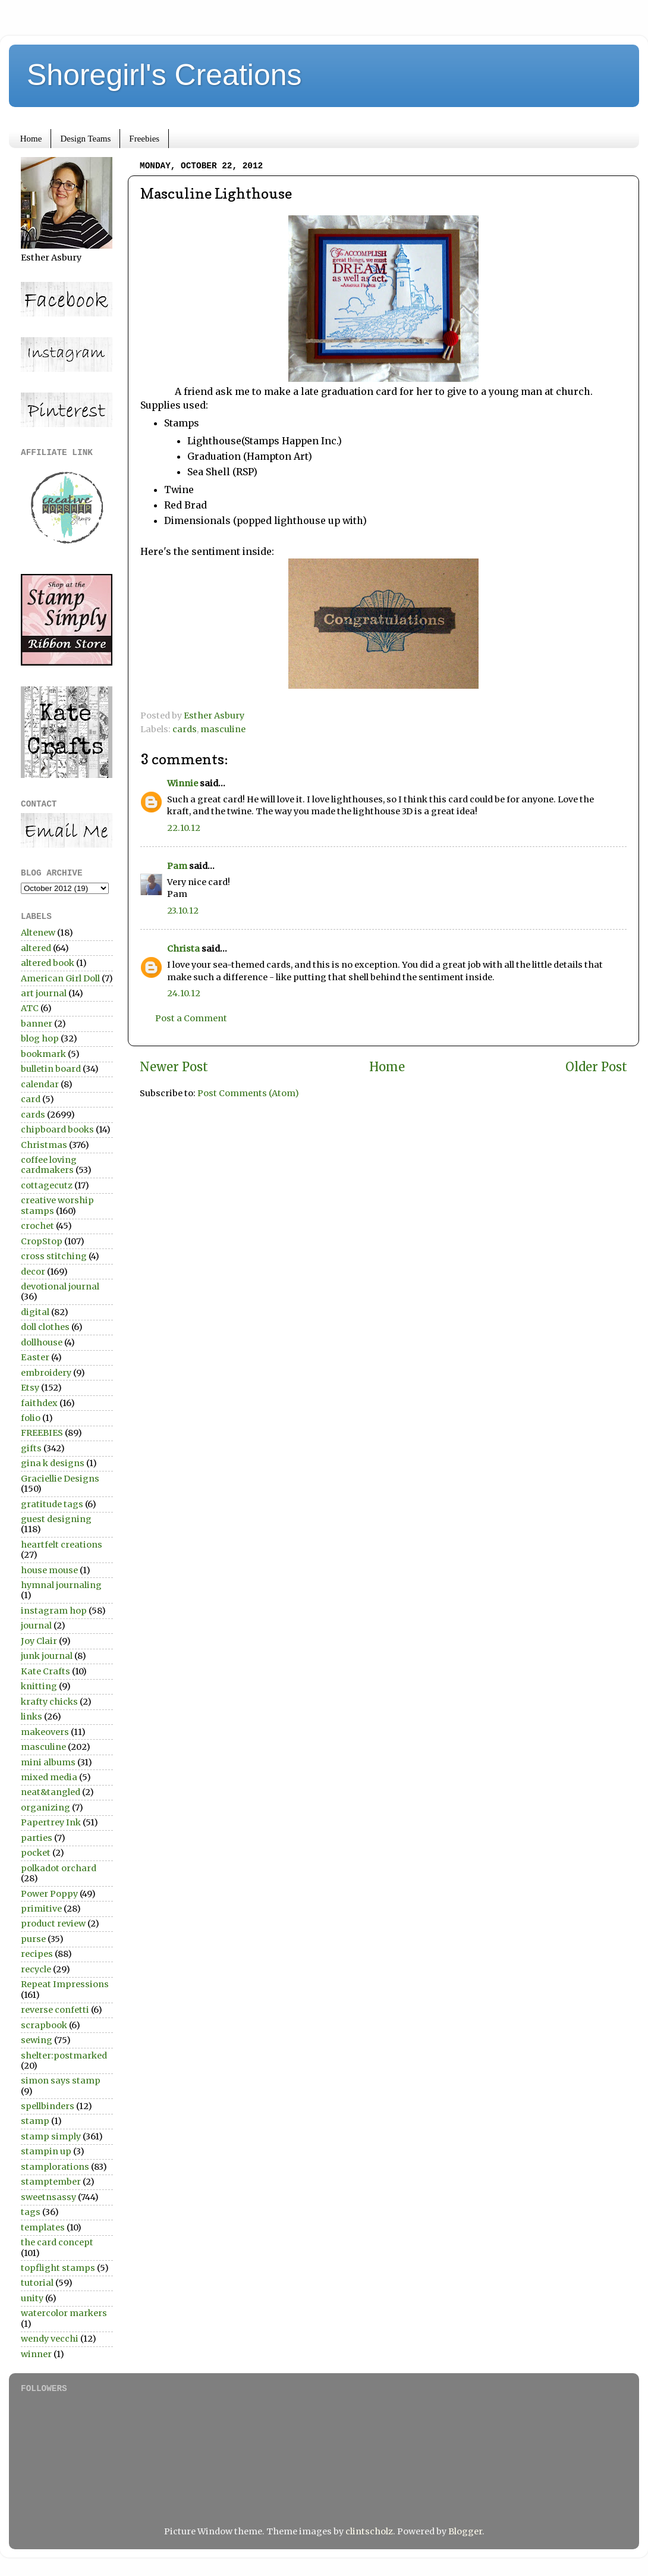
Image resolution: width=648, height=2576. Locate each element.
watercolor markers (64, 2313)
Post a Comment (191, 1018)
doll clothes (45, 1327)
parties (36, 1838)
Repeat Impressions (65, 1984)
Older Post (596, 1067)
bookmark (43, 1054)
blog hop (40, 1038)
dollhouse (41, 1342)
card (30, 1099)
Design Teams (85, 138)
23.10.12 (183, 910)
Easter (35, 1357)
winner (36, 2354)
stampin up (46, 2151)
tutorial (37, 2282)
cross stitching (54, 1256)
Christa (183, 948)
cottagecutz (47, 1185)
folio (30, 1418)
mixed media (49, 1777)
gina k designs (52, 1463)
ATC (30, 1008)
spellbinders (47, 2106)
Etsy (30, 1387)
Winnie (182, 783)
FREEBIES (42, 1432)
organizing (45, 1807)
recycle (36, 1969)
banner (36, 1023)
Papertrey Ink (51, 1822)
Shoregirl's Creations (164, 75)
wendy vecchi (49, 2338)
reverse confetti (55, 2009)
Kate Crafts (45, 1671)
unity (32, 2298)
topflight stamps (58, 2268)
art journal (44, 993)
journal (36, 1625)
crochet (37, 1225)
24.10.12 (183, 993)
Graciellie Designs (60, 1478)
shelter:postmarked (64, 2055)
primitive (41, 1908)
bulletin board (51, 1068)
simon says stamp (60, 2080)
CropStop (41, 1241)
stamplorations (55, 2166)
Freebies (144, 138)
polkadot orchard (58, 1868)
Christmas (44, 1145)
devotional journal (60, 1286)
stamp (35, 2121)
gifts (31, 1448)
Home (31, 138)
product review (53, 1923)
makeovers (45, 1732)
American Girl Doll (60, 978)
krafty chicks (49, 1701)
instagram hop (54, 1610)
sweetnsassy (48, 2197)
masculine (223, 729)
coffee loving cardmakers (49, 1164)
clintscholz (369, 2531)
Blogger (465, 2531)
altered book (47, 963)
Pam (177, 866)
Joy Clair (39, 1641)
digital (35, 1312)
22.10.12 (183, 828)
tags (30, 2212)
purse (33, 1939)
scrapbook (44, 2025)
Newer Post (174, 1067)
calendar (40, 1084)
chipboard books (57, 1129)
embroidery (46, 1372)
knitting (39, 1686)
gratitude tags (52, 1504)
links (31, 1716)
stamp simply (51, 2136)
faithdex (39, 1403)
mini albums (48, 1762)
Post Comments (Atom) (248, 1093)
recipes (37, 1954)
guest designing (56, 1519)
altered (36, 948)
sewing (36, 2040)
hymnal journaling (61, 1585)
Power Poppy (49, 1893)
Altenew (38, 932)
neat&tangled (50, 1792)
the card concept (57, 2242)
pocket (36, 1852)
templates (43, 2227)
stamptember (51, 2181)
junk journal (47, 1656)
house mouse (49, 1570)
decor (33, 1271)
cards (184, 729)
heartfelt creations (61, 1544)
